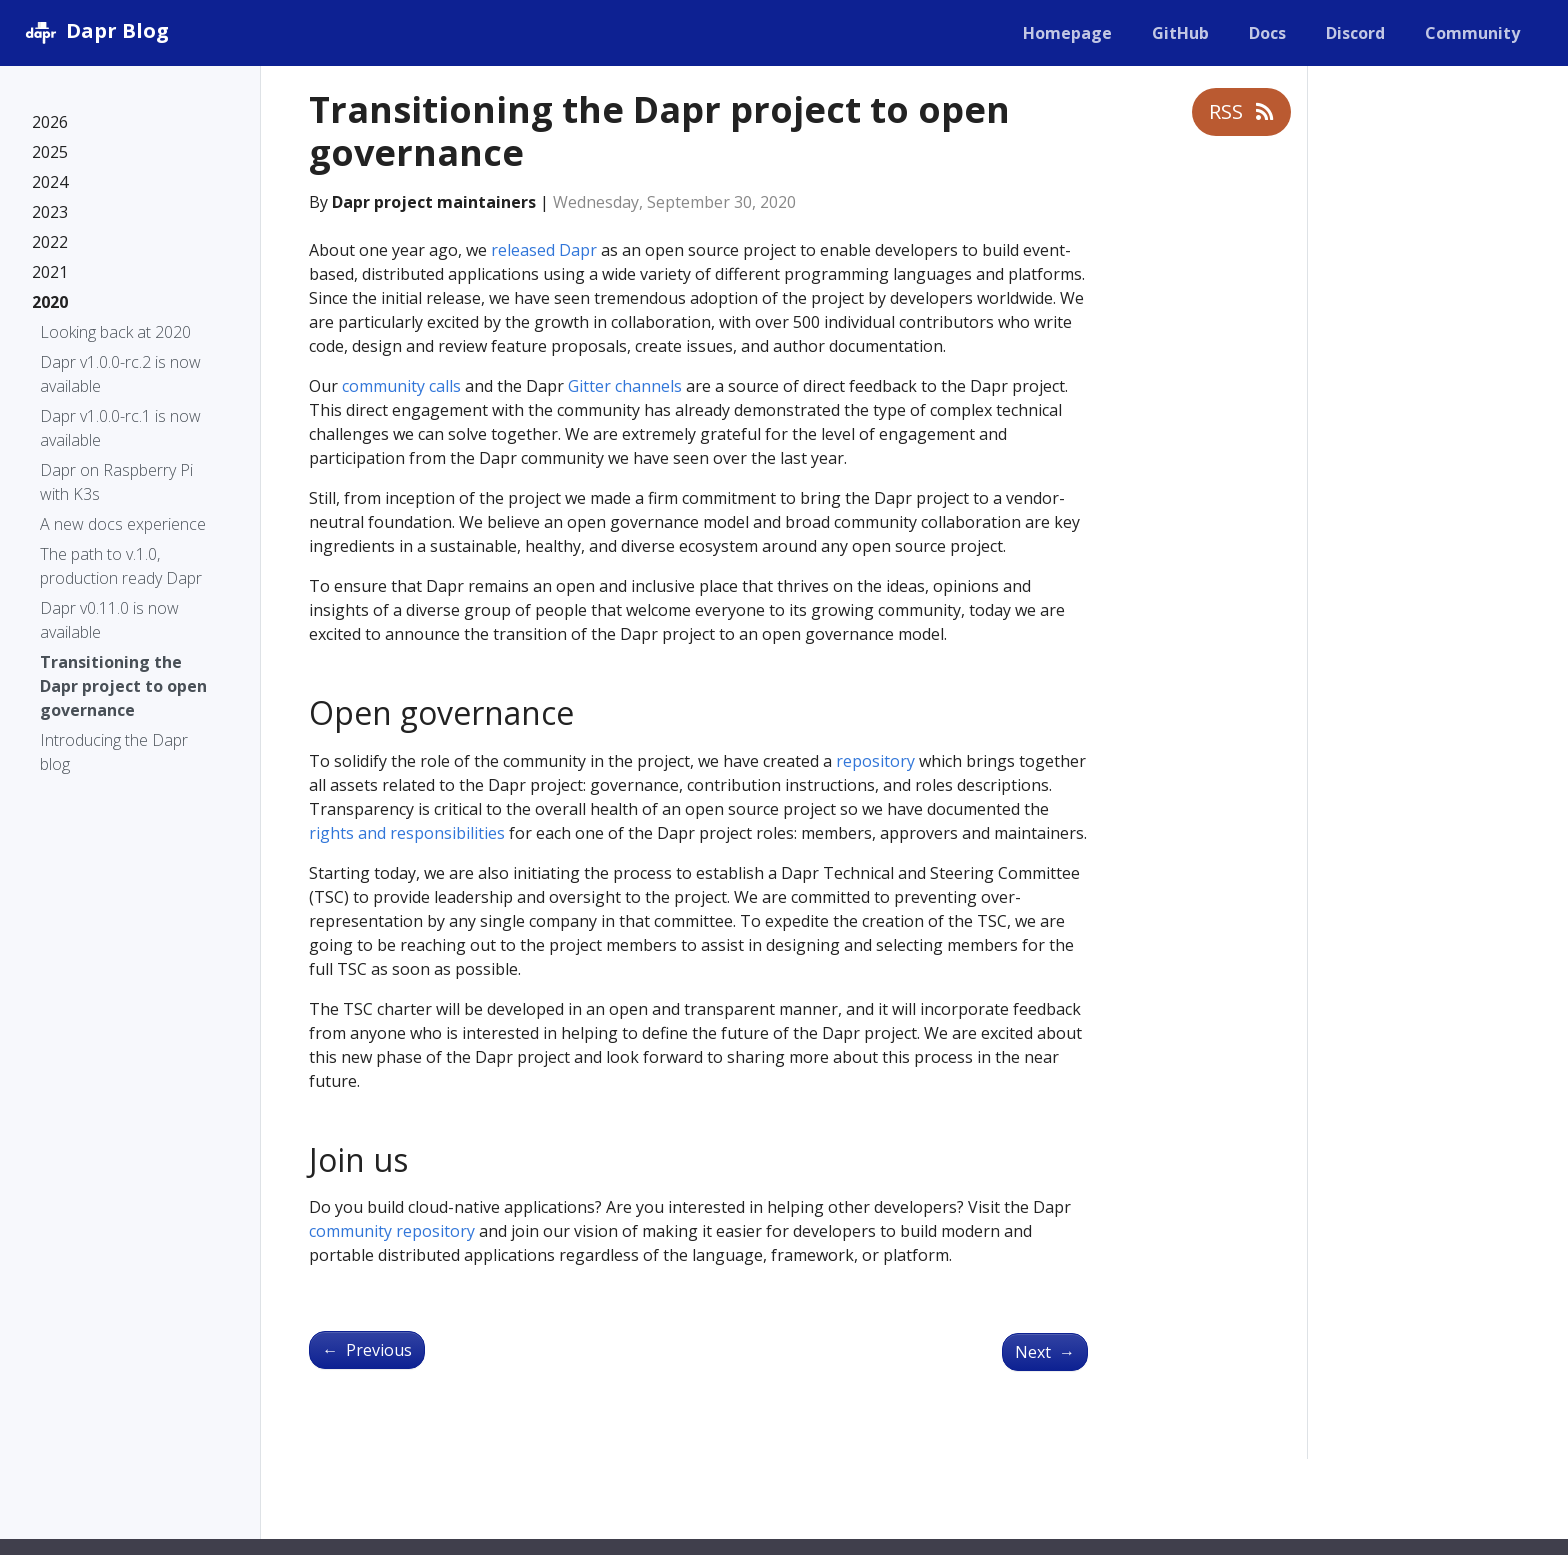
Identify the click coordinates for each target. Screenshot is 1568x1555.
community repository (392, 1231)
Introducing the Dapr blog (114, 752)
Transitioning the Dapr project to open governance (123, 686)
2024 (50, 182)
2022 (50, 242)
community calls (401, 386)
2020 (50, 302)
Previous (367, 1350)
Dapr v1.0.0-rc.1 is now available (120, 428)
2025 (50, 152)
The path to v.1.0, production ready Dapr (121, 566)
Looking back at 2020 (115, 332)
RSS (1241, 111)
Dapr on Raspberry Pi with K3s (116, 482)
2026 (50, 122)
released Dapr (544, 250)
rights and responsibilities (407, 833)
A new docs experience (123, 524)
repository (875, 761)
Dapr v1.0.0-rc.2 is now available (120, 374)
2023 (50, 212)
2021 (50, 272)
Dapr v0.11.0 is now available (109, 620)
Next (1045, 1352)
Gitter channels (625, 386)
